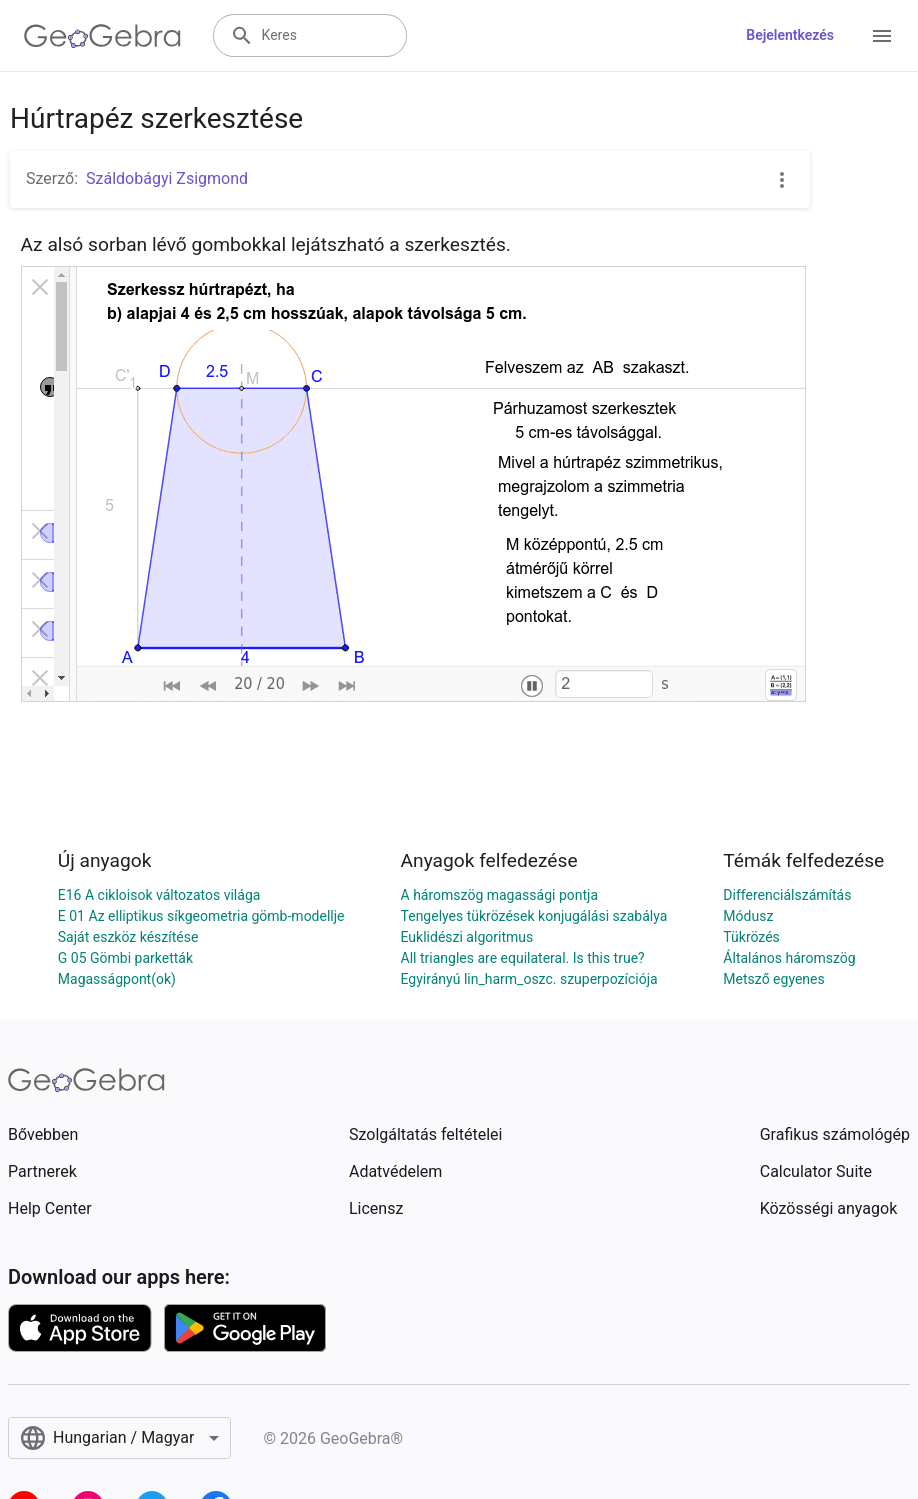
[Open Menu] (882, 36)
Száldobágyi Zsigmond (167, 178)
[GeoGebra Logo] (102, 36)
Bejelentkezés (790, 35)
